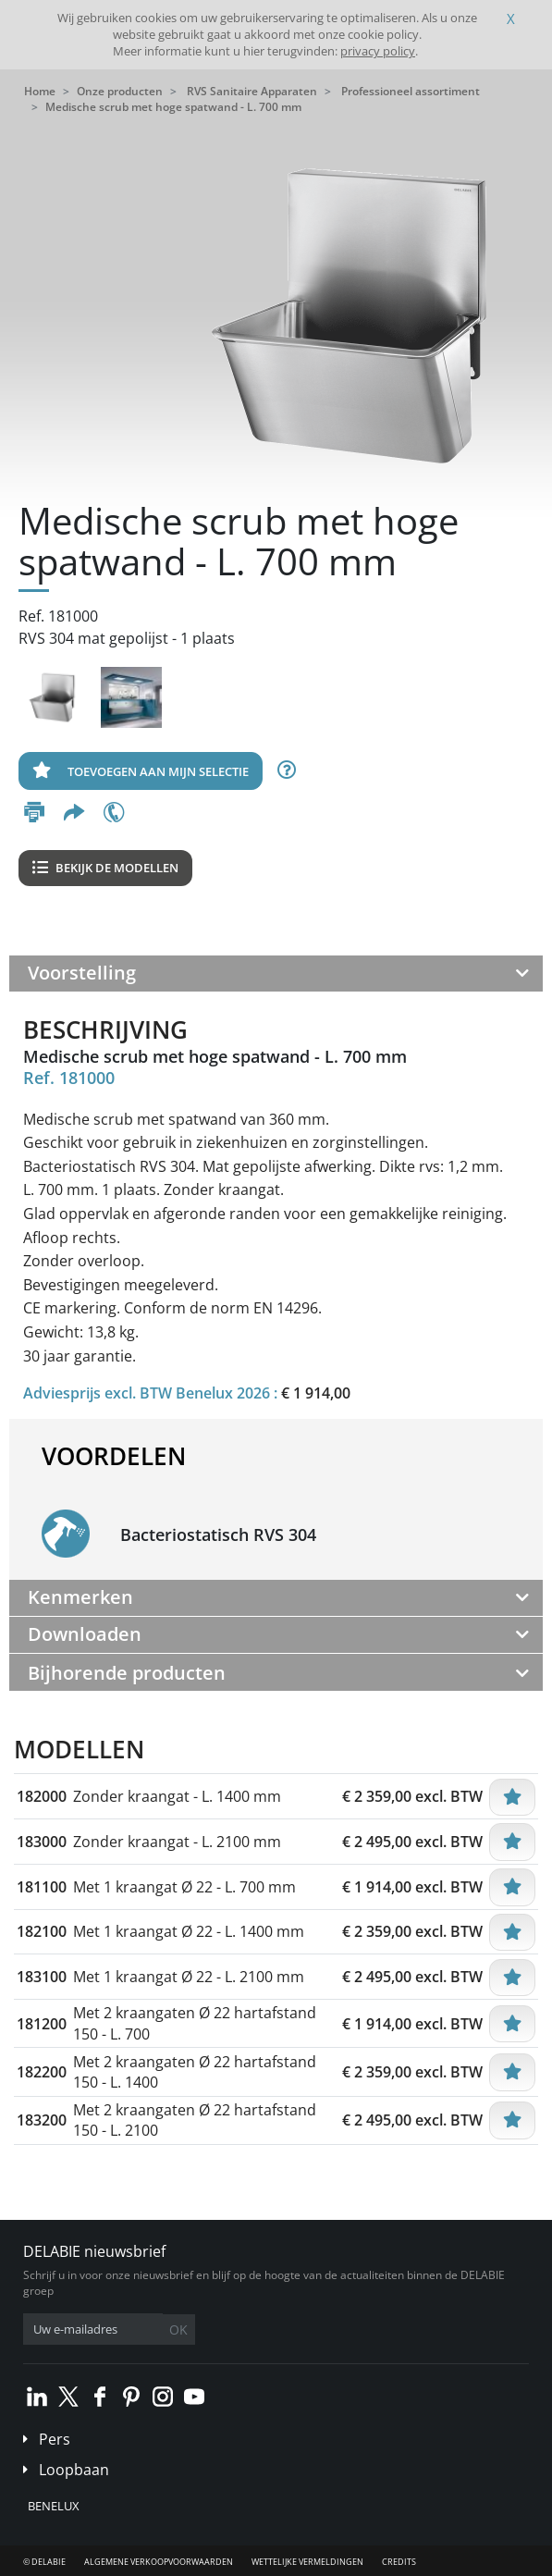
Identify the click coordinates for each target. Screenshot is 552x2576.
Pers (54, 2439)
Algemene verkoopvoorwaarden (158, 2562)
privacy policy (377, 51)
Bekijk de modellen (105, 867)
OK (178, 2329)
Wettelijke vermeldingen (307, 2562)
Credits (399, 2562)
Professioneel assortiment (410, 91)
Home (39, 91)
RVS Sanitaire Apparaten (252, 91)
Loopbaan (74, 2469)
